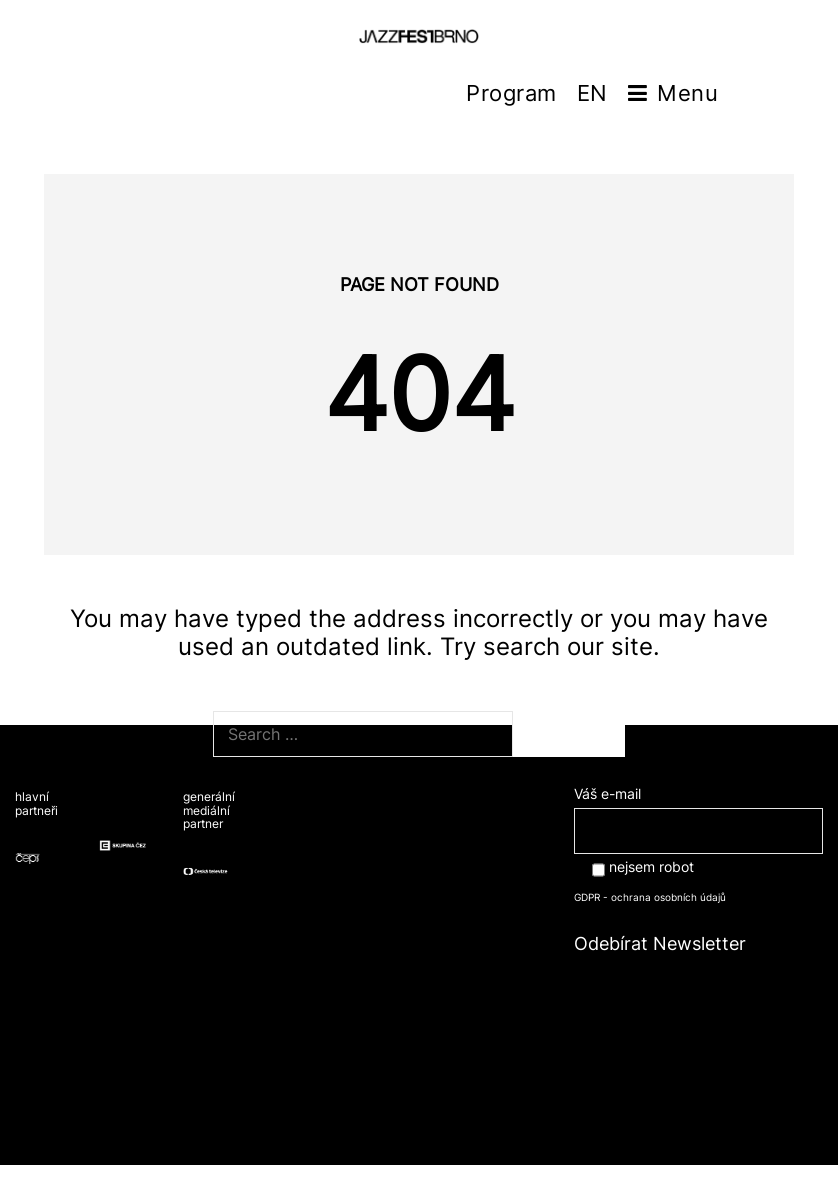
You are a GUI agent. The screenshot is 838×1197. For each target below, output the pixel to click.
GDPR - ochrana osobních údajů (650, 897)
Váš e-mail (698, 811)
